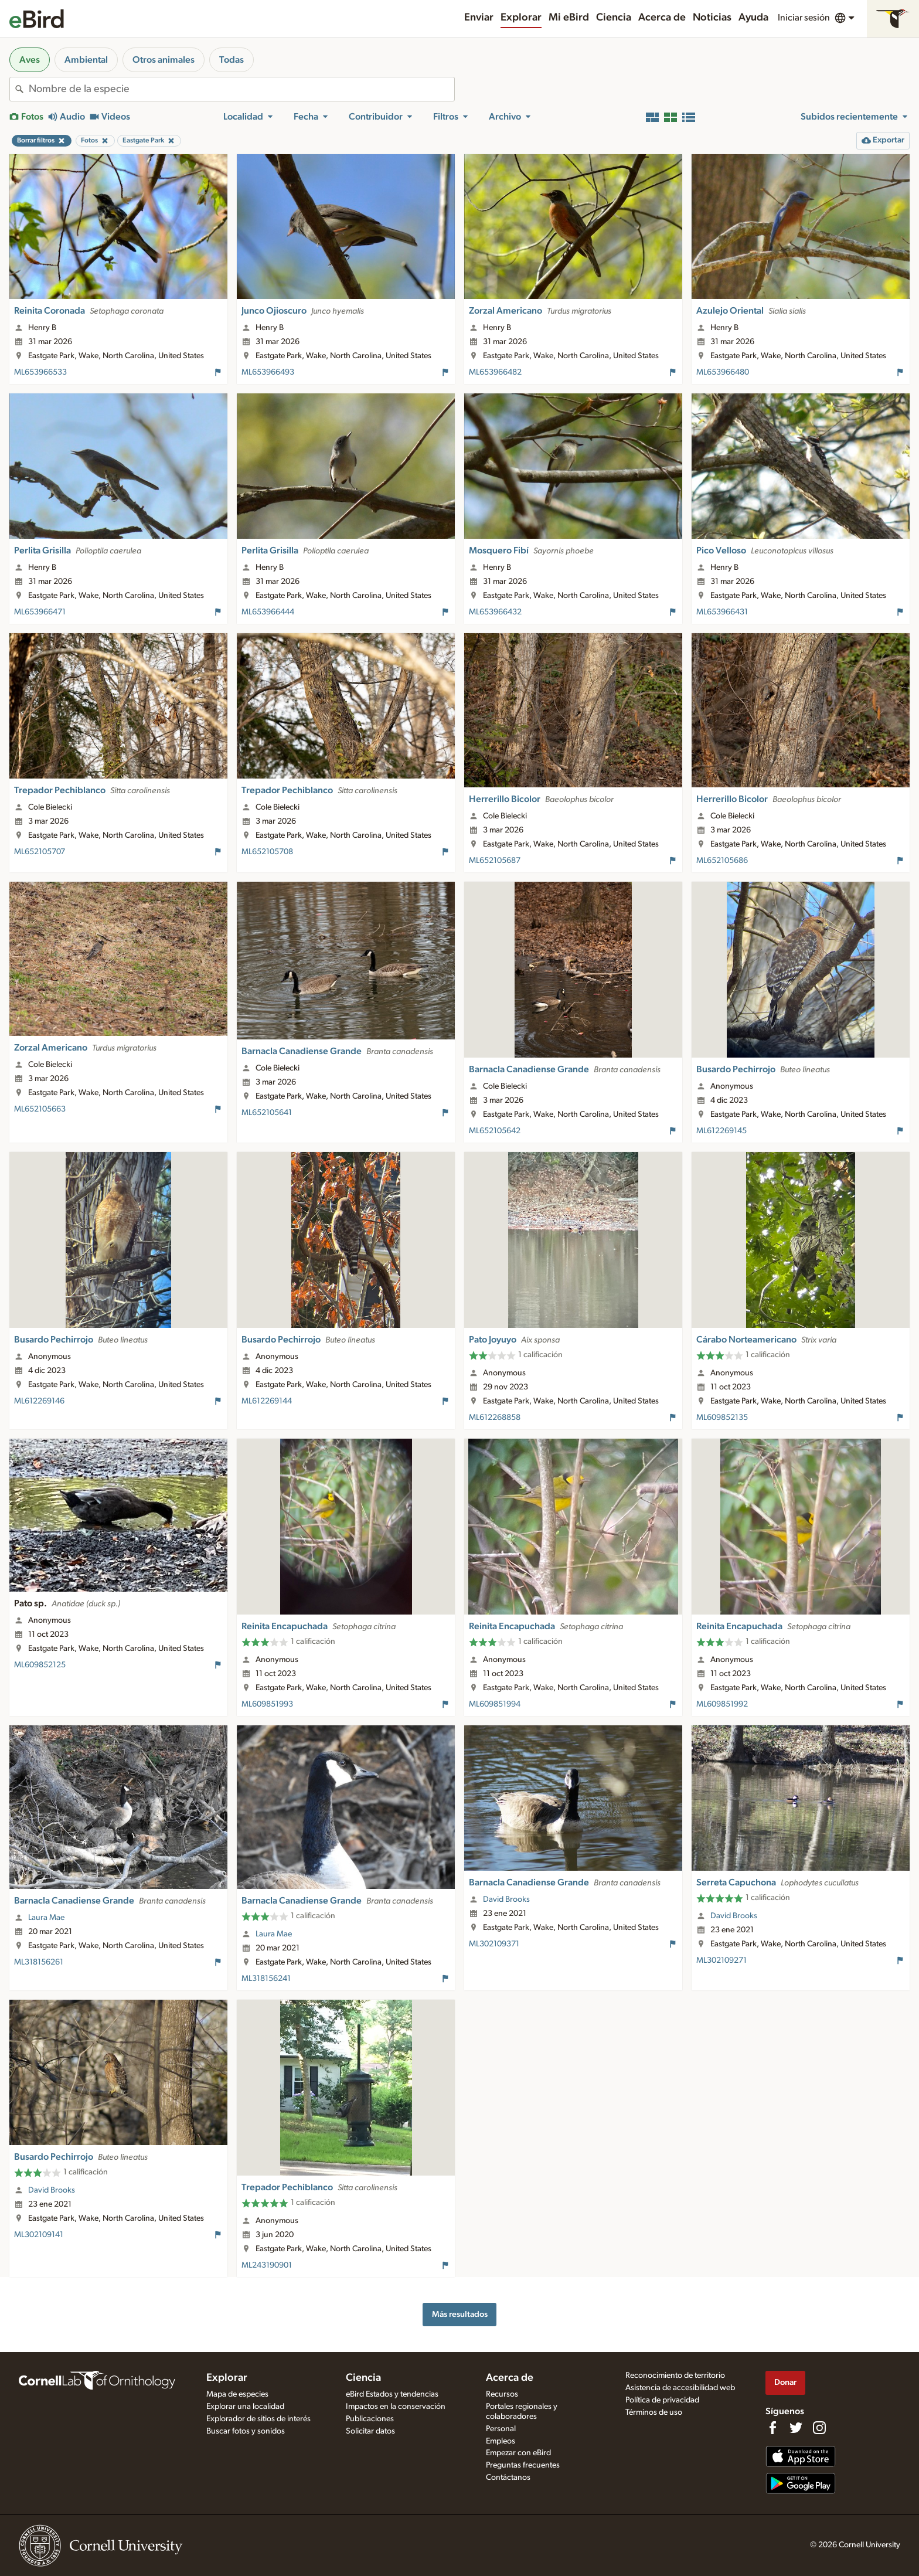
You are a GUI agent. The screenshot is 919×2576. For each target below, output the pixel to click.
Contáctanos (508, 2477)
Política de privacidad (662, 2400)
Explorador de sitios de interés (258, 2419)
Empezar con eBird (518, 2453)
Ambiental (86, 59)
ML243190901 (266, 2265)
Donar (785, 2382)
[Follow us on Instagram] (819, 2428)
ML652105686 (722, 861)
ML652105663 (40, 1109)
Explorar (521, 17)
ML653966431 (722, 612)
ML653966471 (40, 612)
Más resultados (460, 2314)
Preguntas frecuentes (523, 2465)
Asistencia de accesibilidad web (680, 2388)
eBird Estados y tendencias (392, 2394)
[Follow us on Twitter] (796, 2428)
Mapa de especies (237, 2394)
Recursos (502, 2394)
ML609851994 (494, 1704)
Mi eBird (569, 17)
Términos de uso (653, 2412)
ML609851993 (267, 1704)
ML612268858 (494, 1417)
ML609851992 (722, 1704)
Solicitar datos (370, 2431)
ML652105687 (494, 861)
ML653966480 (722, 372)
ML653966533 (40, 372)
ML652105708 (267, 852)
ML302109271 (721, 1960)
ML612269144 (266, 1401)
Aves (29, 59)
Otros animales (163, 59)
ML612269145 (721, 1131)
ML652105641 (266, 1113)
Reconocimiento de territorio (675, 2375)
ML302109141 (38, 2235)
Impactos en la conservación (395, 2406)
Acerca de (662, 17)
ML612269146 (39, 1401)
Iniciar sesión (804, 17)
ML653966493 (267, 372)
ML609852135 (722, 1417)
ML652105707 (39, 852)
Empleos (500, 2441)
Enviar (478, 17)
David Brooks (506, 1899)
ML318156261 (38, 1962)
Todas (231, 59)
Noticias (712, 17)
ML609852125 (40, 1665)
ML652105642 (494, 1131)
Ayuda (753, 17)
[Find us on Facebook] (772, 2428)
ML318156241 (266, 1979)
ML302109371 (494, 1944)
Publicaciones (370, 2419)
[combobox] (241, 89)
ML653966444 (267, 612)
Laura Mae (46, 1918)
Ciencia (613, 17)
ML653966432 (495, 612)
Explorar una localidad (245, 2406)
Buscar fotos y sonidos (245, 2431)
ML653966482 (495, 372)
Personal (501, 2429)
